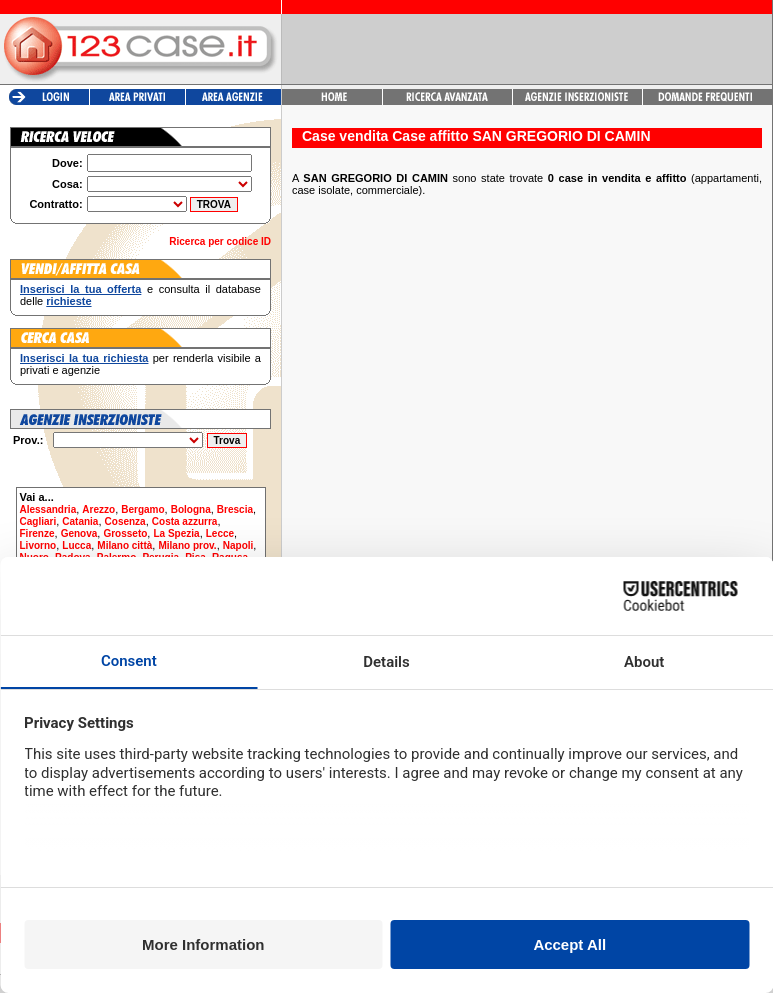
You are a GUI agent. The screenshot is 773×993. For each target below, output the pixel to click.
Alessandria (48, 509)
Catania (80, 521)
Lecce (220, 533)
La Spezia (176, 533)
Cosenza (125, 521)
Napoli (238, 545)
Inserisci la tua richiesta (84, 358)
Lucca (76, 545)
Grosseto (125, 533)
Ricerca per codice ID (220, 241)
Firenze (37, 533)
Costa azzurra (185, 521)
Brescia (235, 509)
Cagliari (38, 521)
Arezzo (98, 509)
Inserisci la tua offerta (80, 289)
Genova (79, 533)
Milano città (124, 545)
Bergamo (142, 509)
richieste (68, 301)
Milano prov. (187, 545)
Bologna (191, 509)
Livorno (38, 545)
